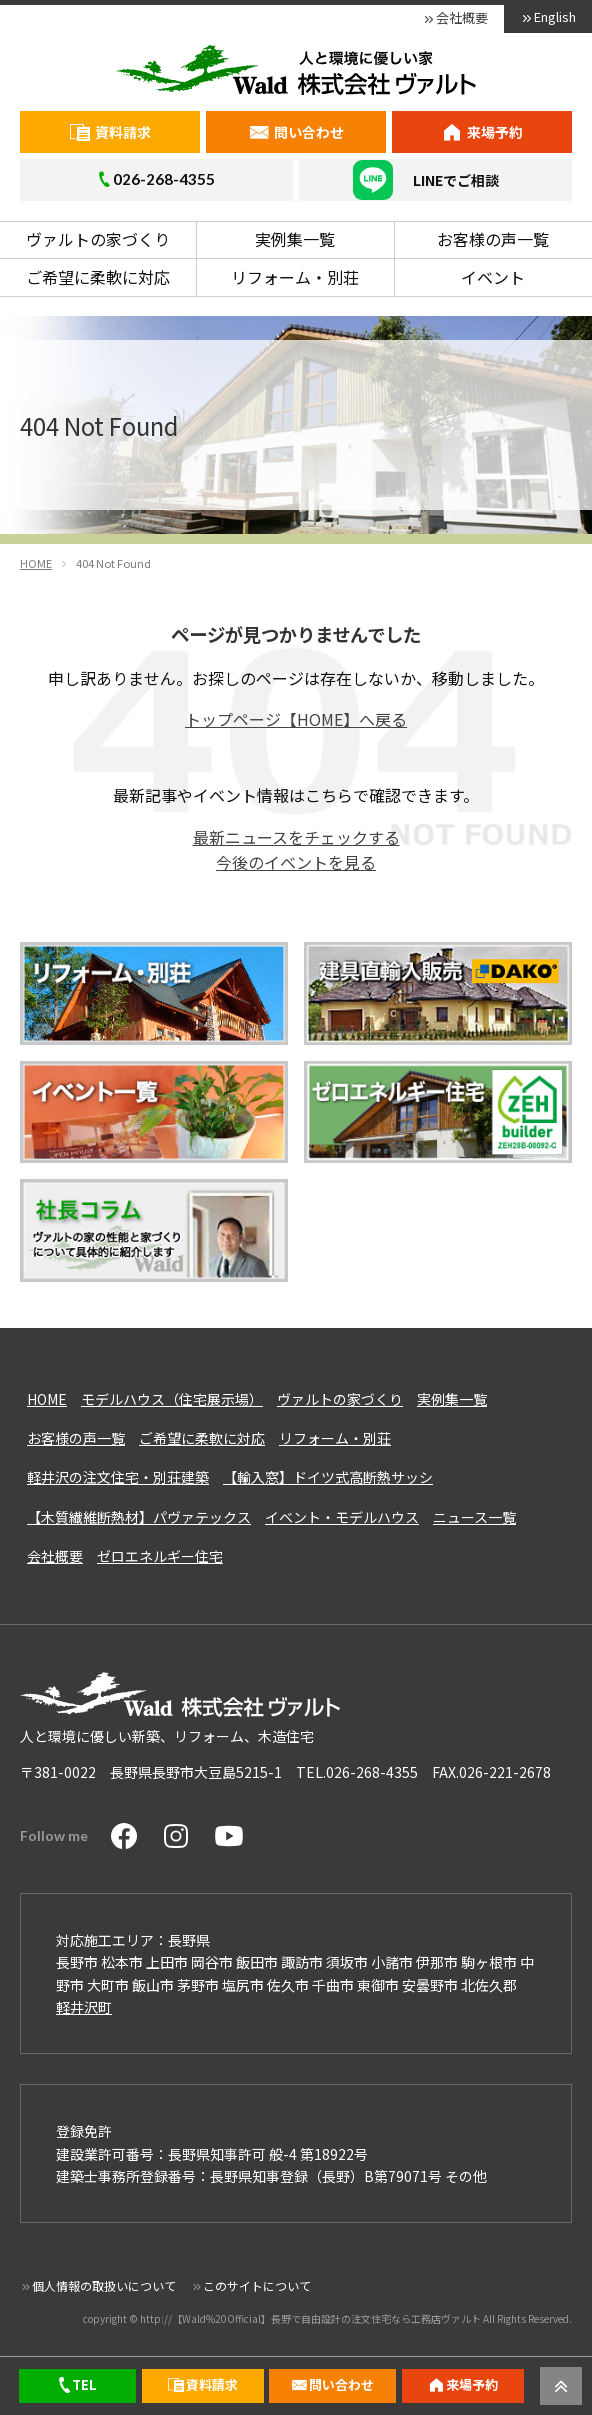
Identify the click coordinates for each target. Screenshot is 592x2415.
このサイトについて (257, 2285)
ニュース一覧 (474, 1517)
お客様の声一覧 (493, 239)
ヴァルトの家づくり (98, 239)
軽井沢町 (84, 2007)
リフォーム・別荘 (295, 277)
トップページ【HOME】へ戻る (296, 719)
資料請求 (123, 132)
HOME (47, 1399)
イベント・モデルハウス (342, 1517)
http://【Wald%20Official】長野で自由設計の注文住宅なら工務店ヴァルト (310, 2318)
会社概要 (462, 17)
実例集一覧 (295, 239)
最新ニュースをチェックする (296, 837)
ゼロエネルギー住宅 (160, 1556)
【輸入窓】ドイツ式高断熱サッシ (328, 1477)
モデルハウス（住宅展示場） (172, 1399)
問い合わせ (309, 132)
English (555, 16)
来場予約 (495, 132)
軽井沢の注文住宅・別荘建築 (118, 1477)
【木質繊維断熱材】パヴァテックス (139, 1517)
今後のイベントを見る (296, 862)
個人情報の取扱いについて (104, 2285)
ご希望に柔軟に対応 (98, 277)
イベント (493, 277)
